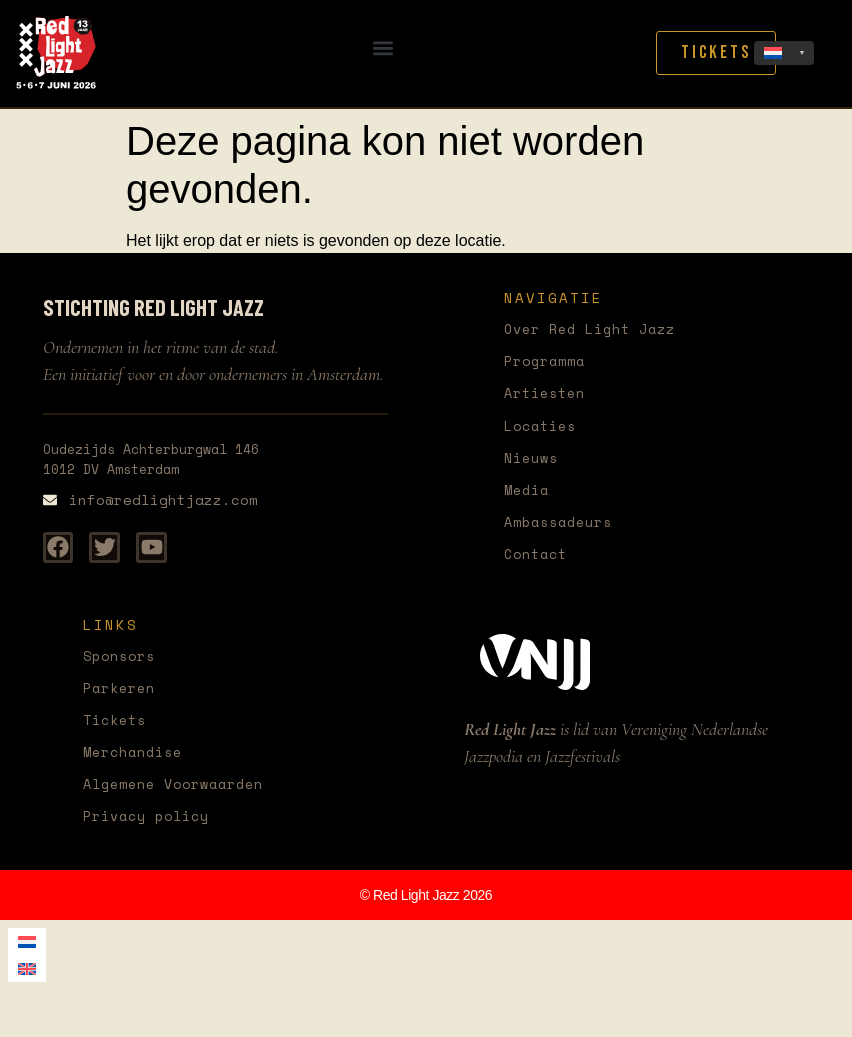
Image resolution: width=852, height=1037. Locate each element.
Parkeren (123, 699)
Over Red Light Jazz (599, 329)
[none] (784, 53)
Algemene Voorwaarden (183, 799)
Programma (549, 362)
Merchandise (138, 765)
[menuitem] (784, 53)
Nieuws (534, 463)
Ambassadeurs (564, 529)
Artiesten (549, 396)
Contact (539, 563)
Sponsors (123, 665)
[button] (383, 48)
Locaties (544, 429)
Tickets (118, 732)
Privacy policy (153, 832)
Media (529, 496)
